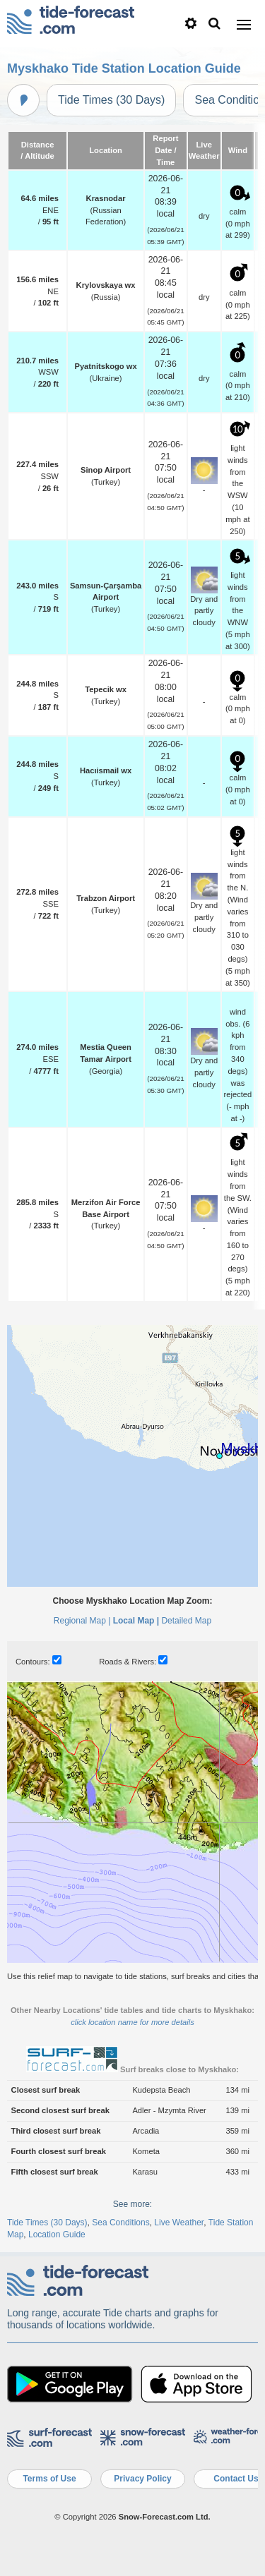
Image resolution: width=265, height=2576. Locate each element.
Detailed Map (186, 1621)
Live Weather (179, 2222)
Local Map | (136, 1621)
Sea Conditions (120, 2222)
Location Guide (57, 2234)
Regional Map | (82, 1621)
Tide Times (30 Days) (111, 100)
